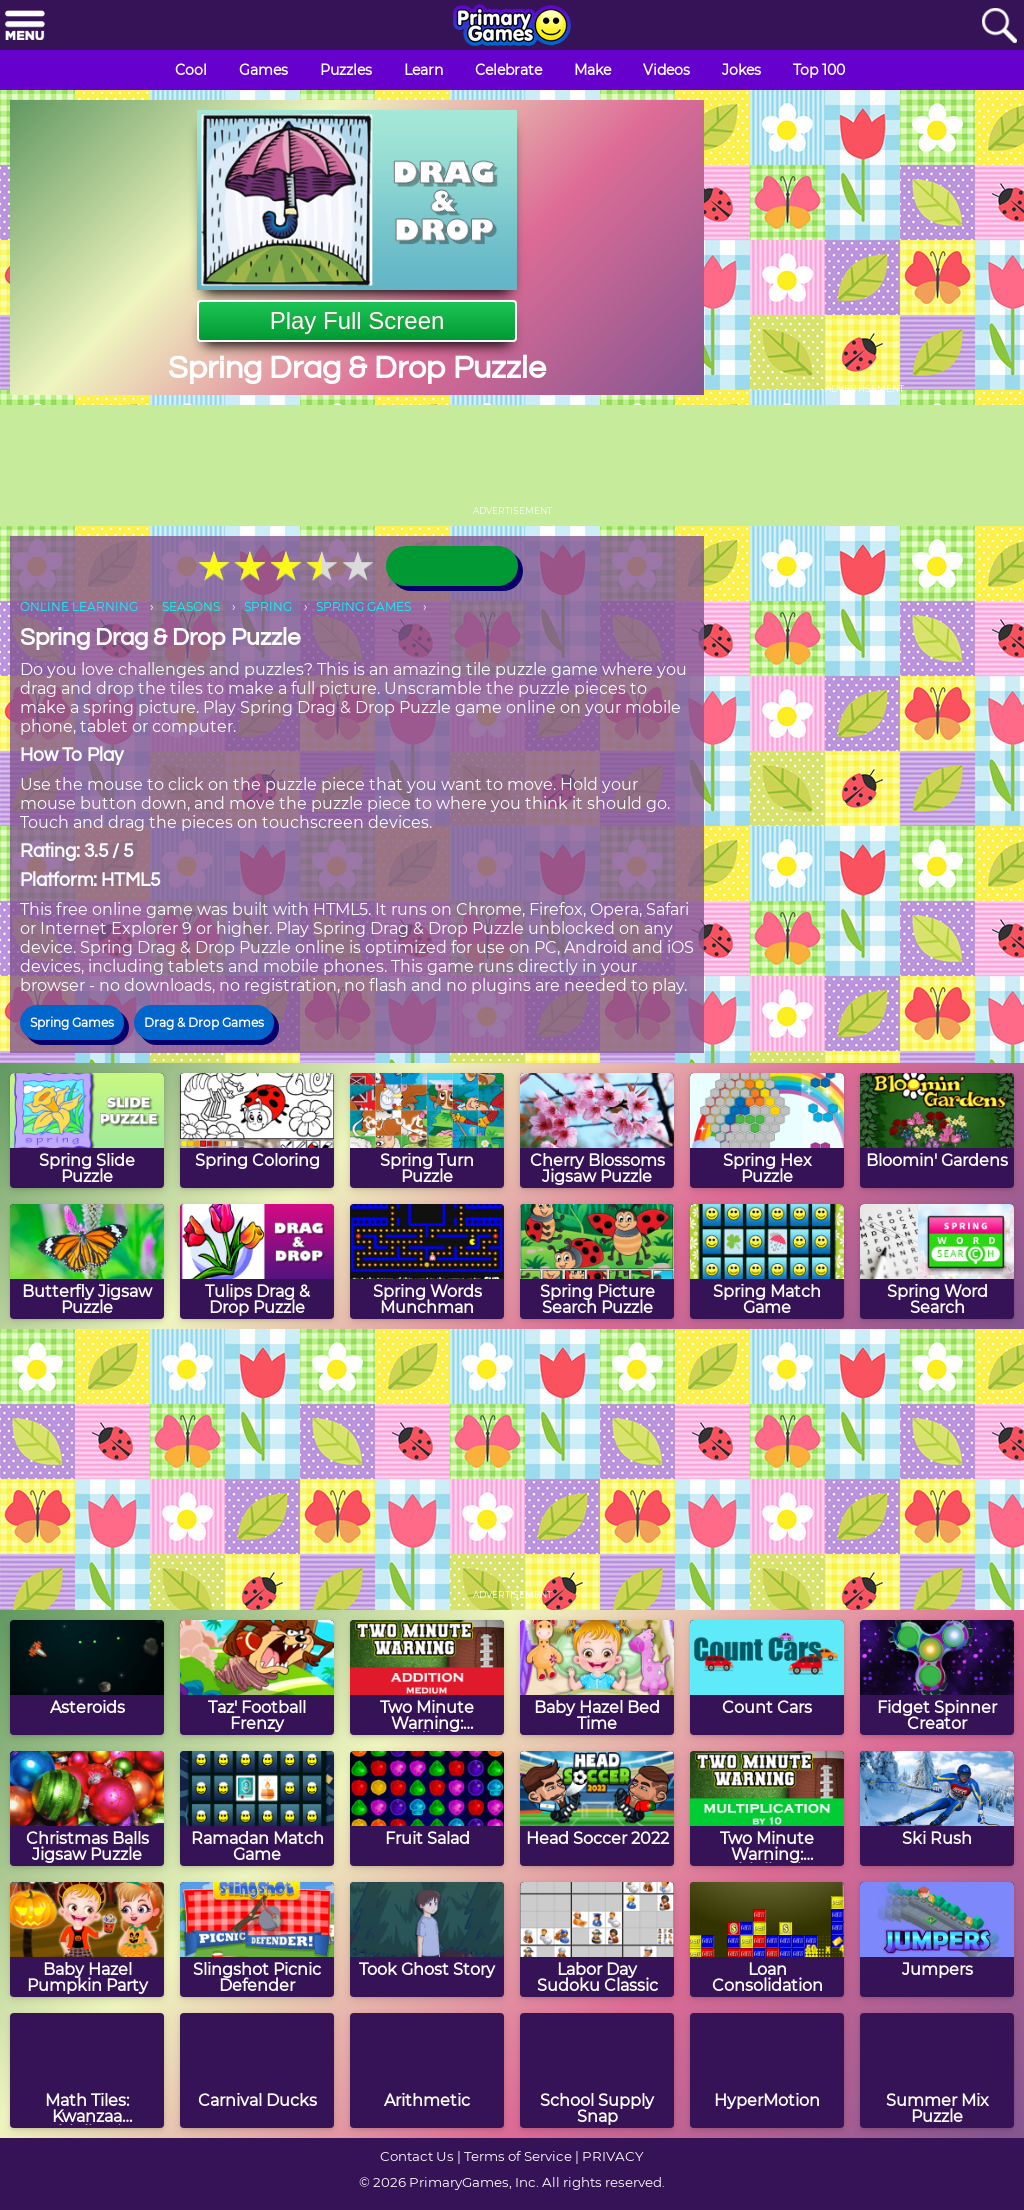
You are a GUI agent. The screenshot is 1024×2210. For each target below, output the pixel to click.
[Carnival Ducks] (257, 2070)
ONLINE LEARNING (79, 606)
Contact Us (417, 2156)
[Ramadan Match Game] (257, 1808)
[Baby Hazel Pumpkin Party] (87, 1939)
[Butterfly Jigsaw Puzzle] (87, 1261)
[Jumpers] (937, 1939)
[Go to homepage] (512, 27)
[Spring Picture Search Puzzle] (597, 1261)
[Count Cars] (767, 1677)
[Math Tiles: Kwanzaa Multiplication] (87, 2070)
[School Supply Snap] (597, 2070)
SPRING (268, 606)
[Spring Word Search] (937, 1261)
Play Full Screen (357, 320)
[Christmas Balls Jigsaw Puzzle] (87, 1808)
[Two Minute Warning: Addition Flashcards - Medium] (427, 1677)
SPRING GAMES (363, 606)
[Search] (999, 26)
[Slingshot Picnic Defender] (257, 1939)
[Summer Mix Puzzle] (937, 2070)
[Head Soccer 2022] (597, 1808)
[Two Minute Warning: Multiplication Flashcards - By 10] (767, 1808)
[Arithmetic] (427, 2070)
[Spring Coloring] (257, 1130)
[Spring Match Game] (767, 1261)
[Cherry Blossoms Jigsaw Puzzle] (597, 1130)
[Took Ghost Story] (427, 1939)
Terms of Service (518, 2156)
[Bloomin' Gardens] (937, 1130)
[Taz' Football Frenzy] (257, 1677)
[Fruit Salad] (427, 1808)
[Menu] (25, 26)
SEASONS (191, 606)
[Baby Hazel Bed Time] (597, 1677)
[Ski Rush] (937, 1808)
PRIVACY (612, 2156)
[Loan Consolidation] (767, 1939)
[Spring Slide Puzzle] (87, 1130)
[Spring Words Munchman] (427, 1261)
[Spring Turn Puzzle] (427, 1130)
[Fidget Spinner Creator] (937, 1677)
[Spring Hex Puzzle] (767, 1130)
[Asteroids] (87, 1677)
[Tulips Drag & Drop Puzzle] (257, 1261)
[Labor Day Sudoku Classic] (597, 1939)
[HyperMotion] (767, 2070)
